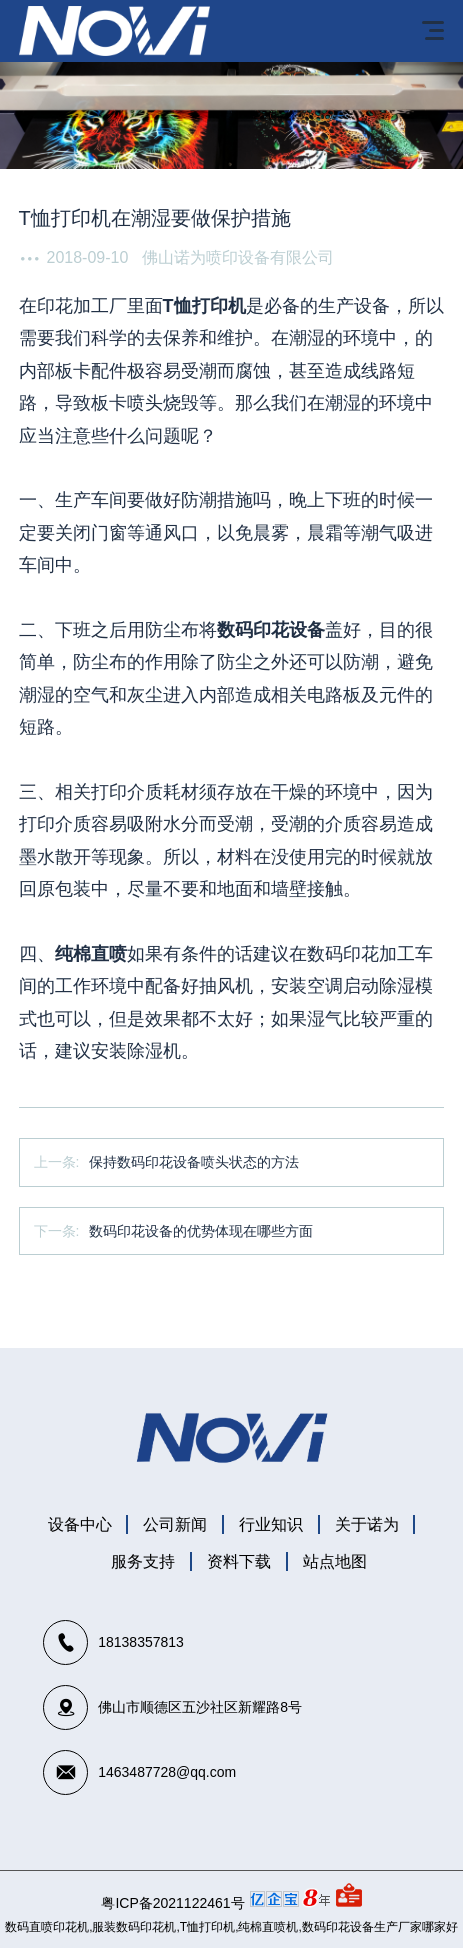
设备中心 (80, 1524)
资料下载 (239, 1561)
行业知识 (271, 1524)
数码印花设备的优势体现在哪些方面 (201, 1231)
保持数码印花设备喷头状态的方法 (194, 1162)
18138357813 (141, 1642)
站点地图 (335, 1561)
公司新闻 (175, 1524)
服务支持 (143, 1561)
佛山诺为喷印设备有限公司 (238, 257)
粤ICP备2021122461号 (172, 1903)
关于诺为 (367, 1524)
